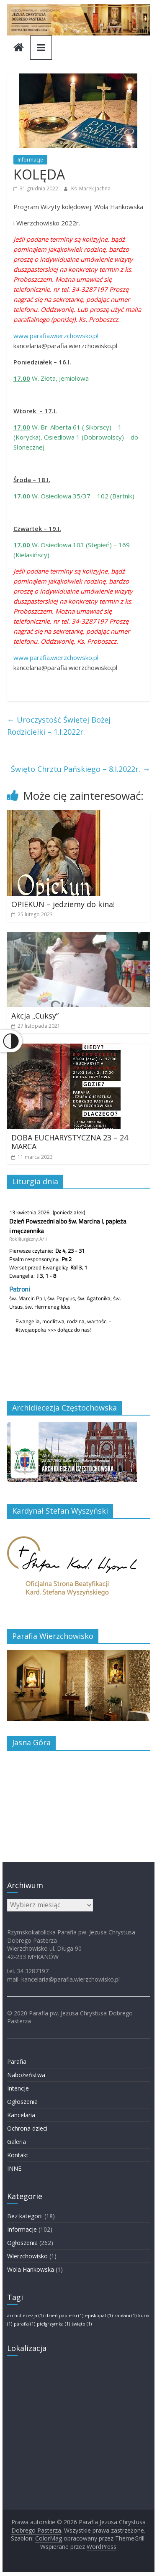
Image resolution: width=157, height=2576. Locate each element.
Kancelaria (21, 2115)
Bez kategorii (25, 2216)
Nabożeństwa (26, 2075)
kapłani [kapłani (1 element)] (125, 2315)
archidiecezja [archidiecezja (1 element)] (25, 2315)
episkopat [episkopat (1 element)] (99, 2315)
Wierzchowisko (27, 2256)
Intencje (18, 2088)
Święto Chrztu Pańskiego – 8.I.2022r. (80, 769)
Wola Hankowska (30, 2269)
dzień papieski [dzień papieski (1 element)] (64, 2315)
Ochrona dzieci (27, 2128)
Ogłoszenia (22, 2102)
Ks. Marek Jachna (91, 188)
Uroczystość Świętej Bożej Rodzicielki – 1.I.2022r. (59, 726)
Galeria (16, 2142)
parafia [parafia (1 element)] (24, 2324)
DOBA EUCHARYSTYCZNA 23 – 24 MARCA (69, 1142)
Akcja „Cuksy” (35, 1016)
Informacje (30, 159)
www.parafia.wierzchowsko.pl (55, 335)
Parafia (16, 2061)
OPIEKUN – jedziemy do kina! (63, 904)
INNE (14, 2168)
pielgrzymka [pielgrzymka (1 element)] (53, 2324)
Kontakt (17, 2155)
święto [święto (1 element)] (82, 2324)
